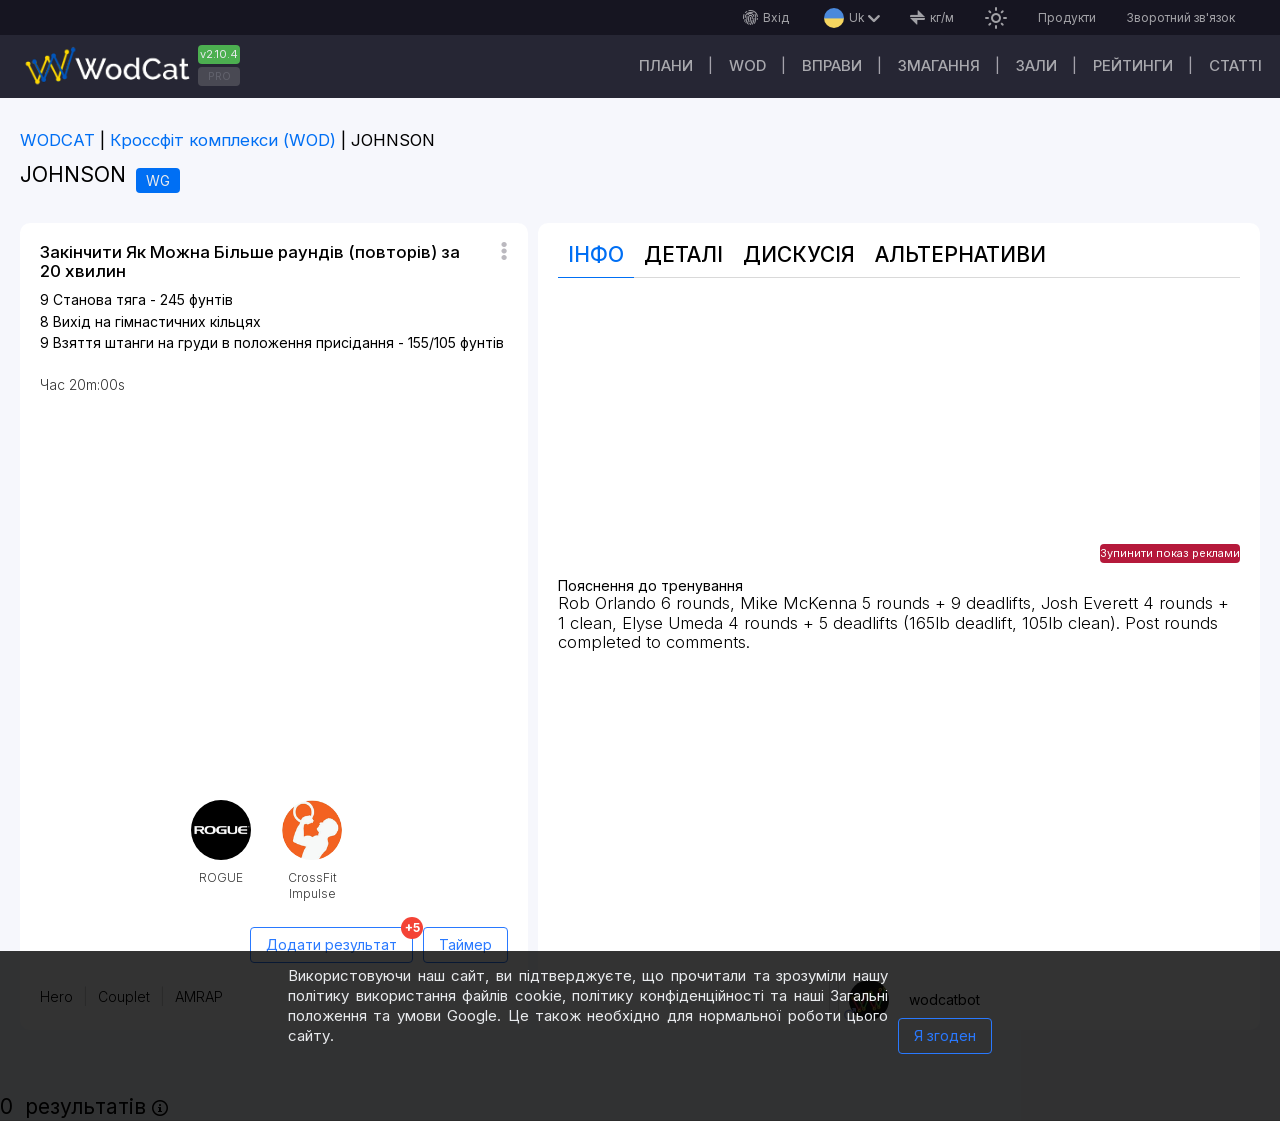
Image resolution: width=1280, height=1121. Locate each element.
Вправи (832, 65)
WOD (747, 65)
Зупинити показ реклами (1170, 553)
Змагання (939, 65)
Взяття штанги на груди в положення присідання (223, 342)
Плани (666, 65)
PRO (219, 76)
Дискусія (799, 254)
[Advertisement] (899, 438)
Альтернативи (960, 254)
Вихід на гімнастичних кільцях (157, 321)
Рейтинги (1133, 65)
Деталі (683, 254)
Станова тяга (99, 299)
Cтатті (1235, 65)
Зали (1036, 65)
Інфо (596, 254)
